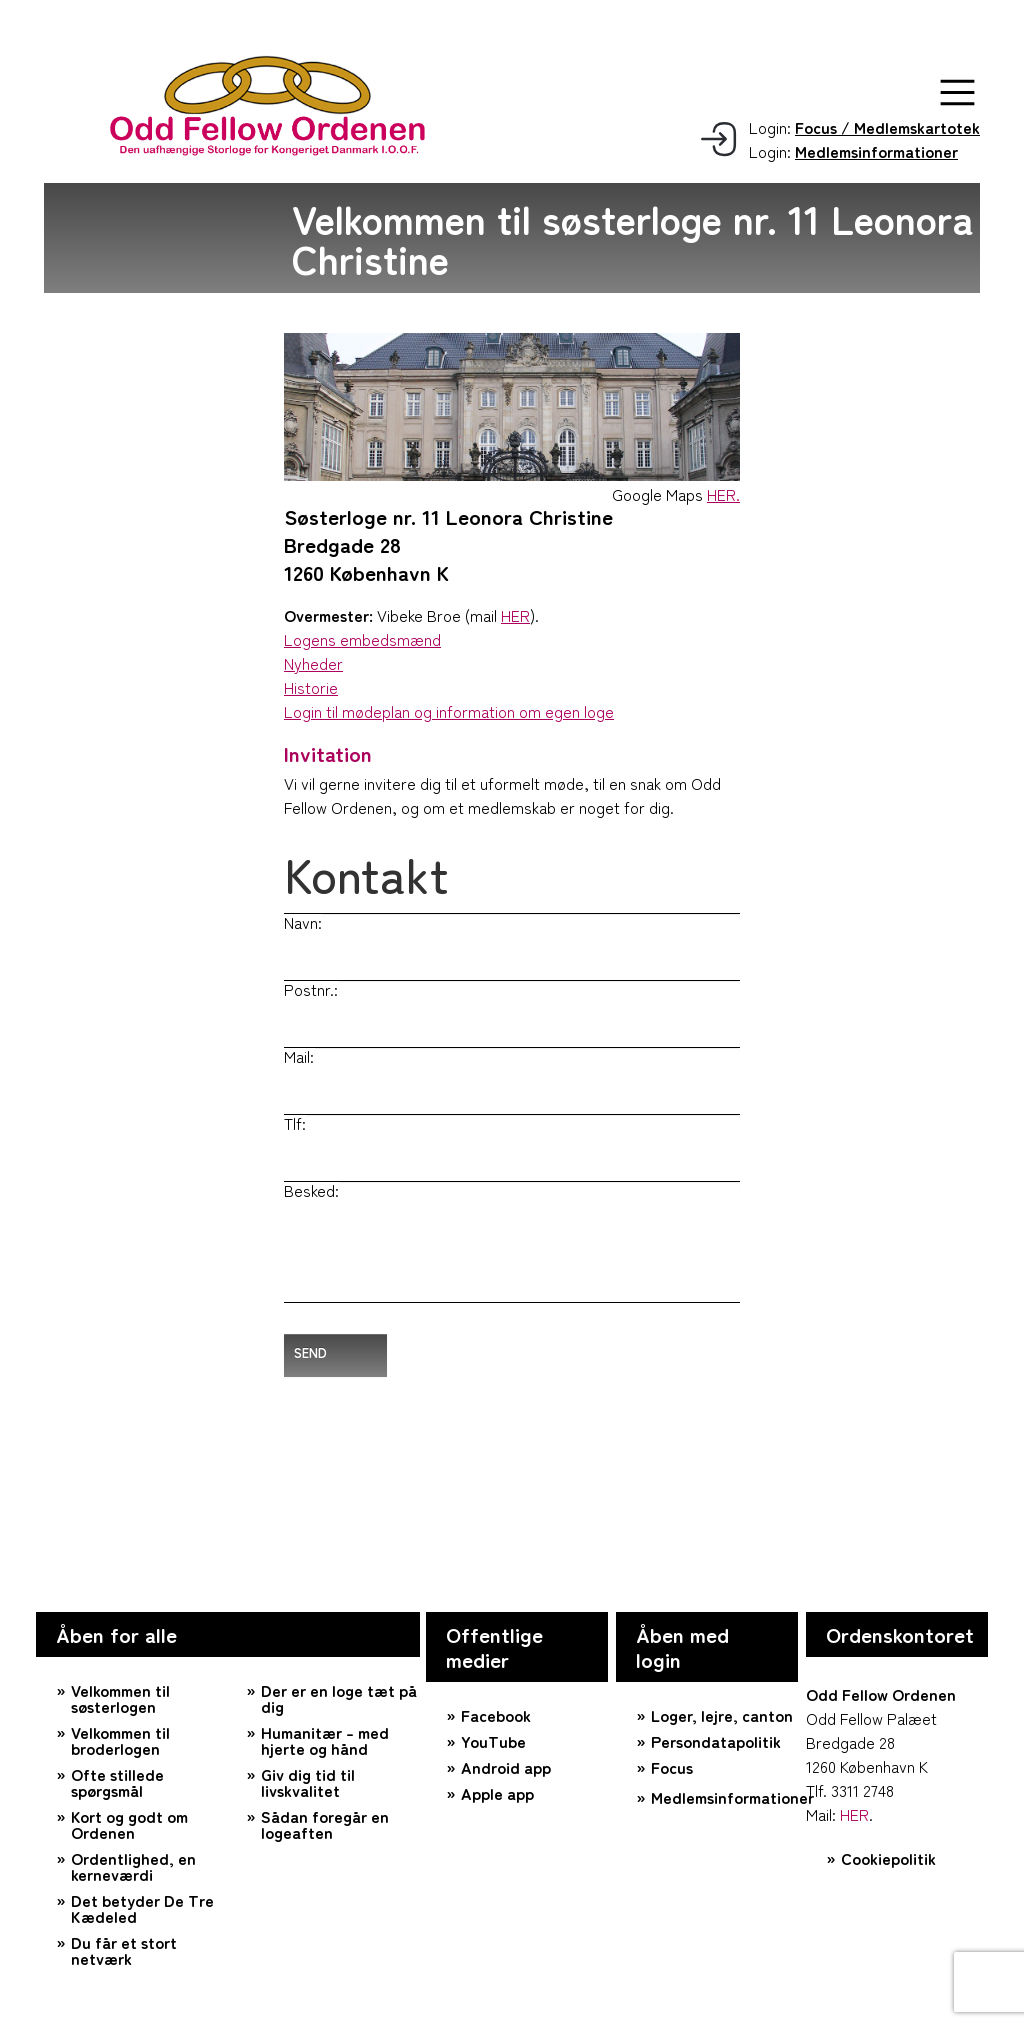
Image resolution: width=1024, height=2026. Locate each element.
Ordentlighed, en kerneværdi (133, 1866)
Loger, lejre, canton (722, 1715)
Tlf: (295, 1123)
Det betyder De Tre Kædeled (142, 1908)
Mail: (299, 1056)
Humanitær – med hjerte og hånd (325, 1740)
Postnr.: (311, 989)
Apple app (497, 1793)
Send (310, 1352)
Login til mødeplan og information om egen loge (449, 711)
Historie (311, 687)
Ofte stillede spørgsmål (117, 1782)
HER (515, 615)
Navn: (303, 922)
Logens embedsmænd (362, 639)
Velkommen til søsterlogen (120, 1698)
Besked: (311, 1190)
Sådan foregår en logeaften (325, 1824)
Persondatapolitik (716, 1741)
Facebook (496, 1715)
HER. (723, 494)
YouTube (493, 1741)
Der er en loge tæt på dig (339, 1698)
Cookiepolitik (888, 1858)
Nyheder (313, 663)
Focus (672, 1767)
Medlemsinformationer (724, 1797)
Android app (506, 1767)
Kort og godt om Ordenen (129, 1824)
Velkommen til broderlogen (120, 1740)
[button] (957, 92)
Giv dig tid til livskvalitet (308, 1782)
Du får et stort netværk (124, 1950)
